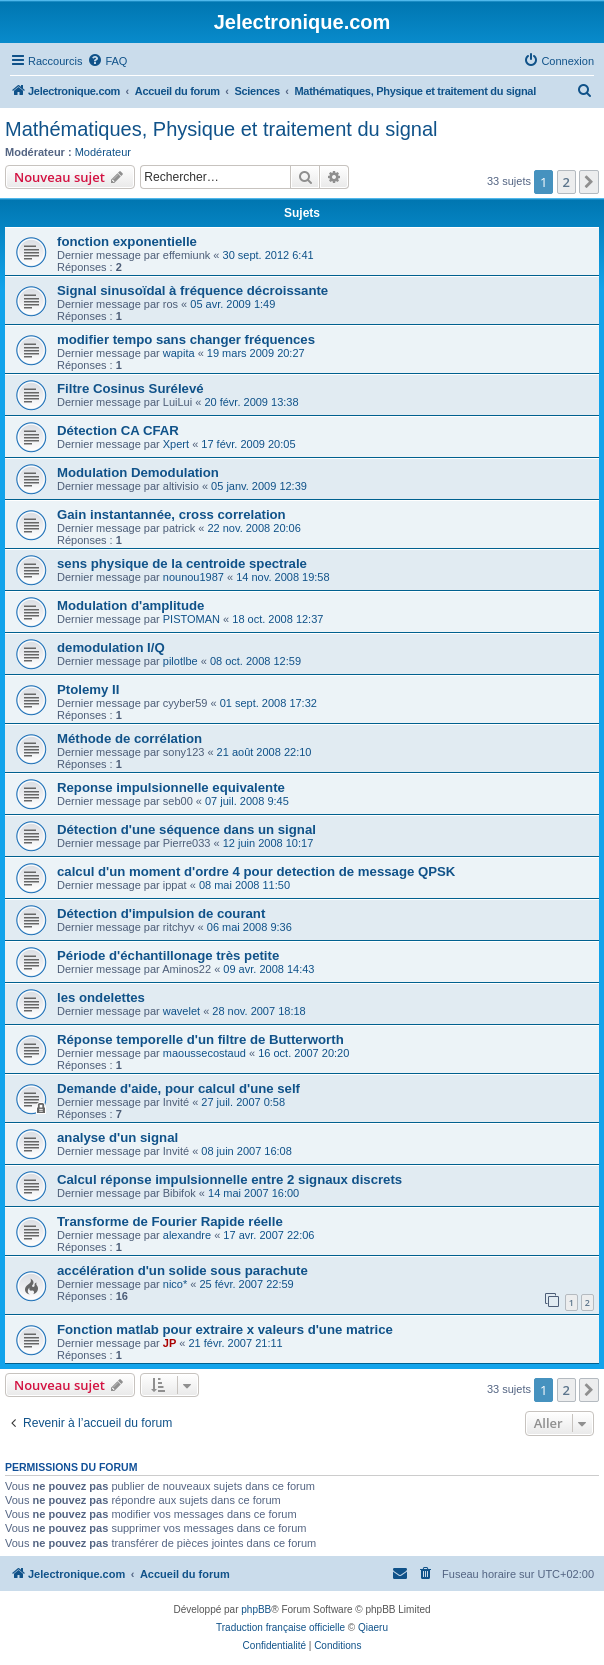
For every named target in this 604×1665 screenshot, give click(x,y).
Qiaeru (373, 1627)
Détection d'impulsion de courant (161, 913)
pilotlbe (180, 661)
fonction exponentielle (127, 241)
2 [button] (566, 182)
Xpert (176, 444)
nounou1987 (193, 577)
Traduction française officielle (280, 1627)
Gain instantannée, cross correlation (171, 514)
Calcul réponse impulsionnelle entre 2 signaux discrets (229, 1179)
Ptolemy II (88, 689)
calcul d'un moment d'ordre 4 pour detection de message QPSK (256, 871)
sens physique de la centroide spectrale (182, 563)
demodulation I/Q (111, 647)
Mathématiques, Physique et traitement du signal (221, 129)
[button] (589, 182)
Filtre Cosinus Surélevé (130, 388)
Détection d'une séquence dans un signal (186, 829)
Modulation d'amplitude (130, 605)
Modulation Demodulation (138, 472)
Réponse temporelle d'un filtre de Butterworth (200, 1039)
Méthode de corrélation (129, 738)
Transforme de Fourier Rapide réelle (170, 1221)
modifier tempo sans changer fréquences (186, 339)
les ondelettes (101, 997)
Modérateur (103, 152)
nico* (175, 1284)
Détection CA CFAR (118, 430)
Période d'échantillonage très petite (168, 955)
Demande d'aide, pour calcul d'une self (178, 1088)
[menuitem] (107, 61)
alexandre (187, 1235)
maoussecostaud (204, 1053)
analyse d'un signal (117, 1137)
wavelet (181, 1011)
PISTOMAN (191, 619)
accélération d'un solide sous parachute (182, 1270)
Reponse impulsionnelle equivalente (171, 787)
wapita (179, 353)
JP (169, 1343)
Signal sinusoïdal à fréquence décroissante (192, 290)
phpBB (256, 1609)
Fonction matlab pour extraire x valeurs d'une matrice (225, 1329)
